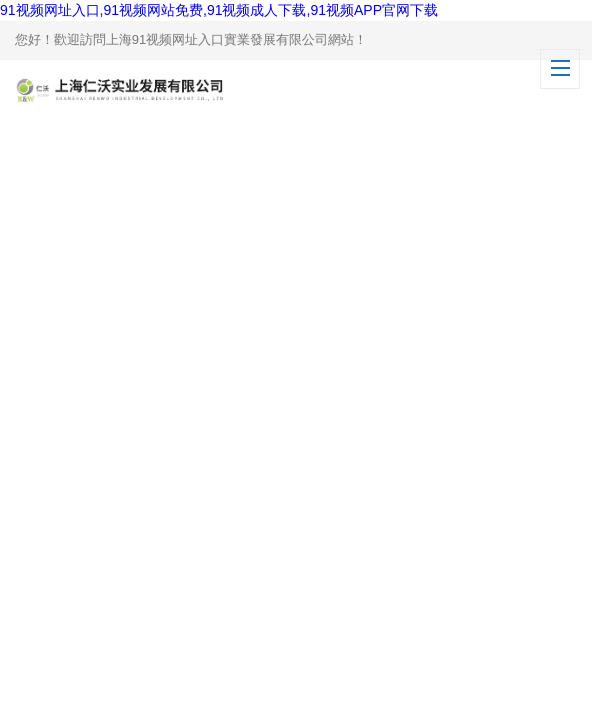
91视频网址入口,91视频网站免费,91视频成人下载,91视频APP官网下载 (219, 10)
